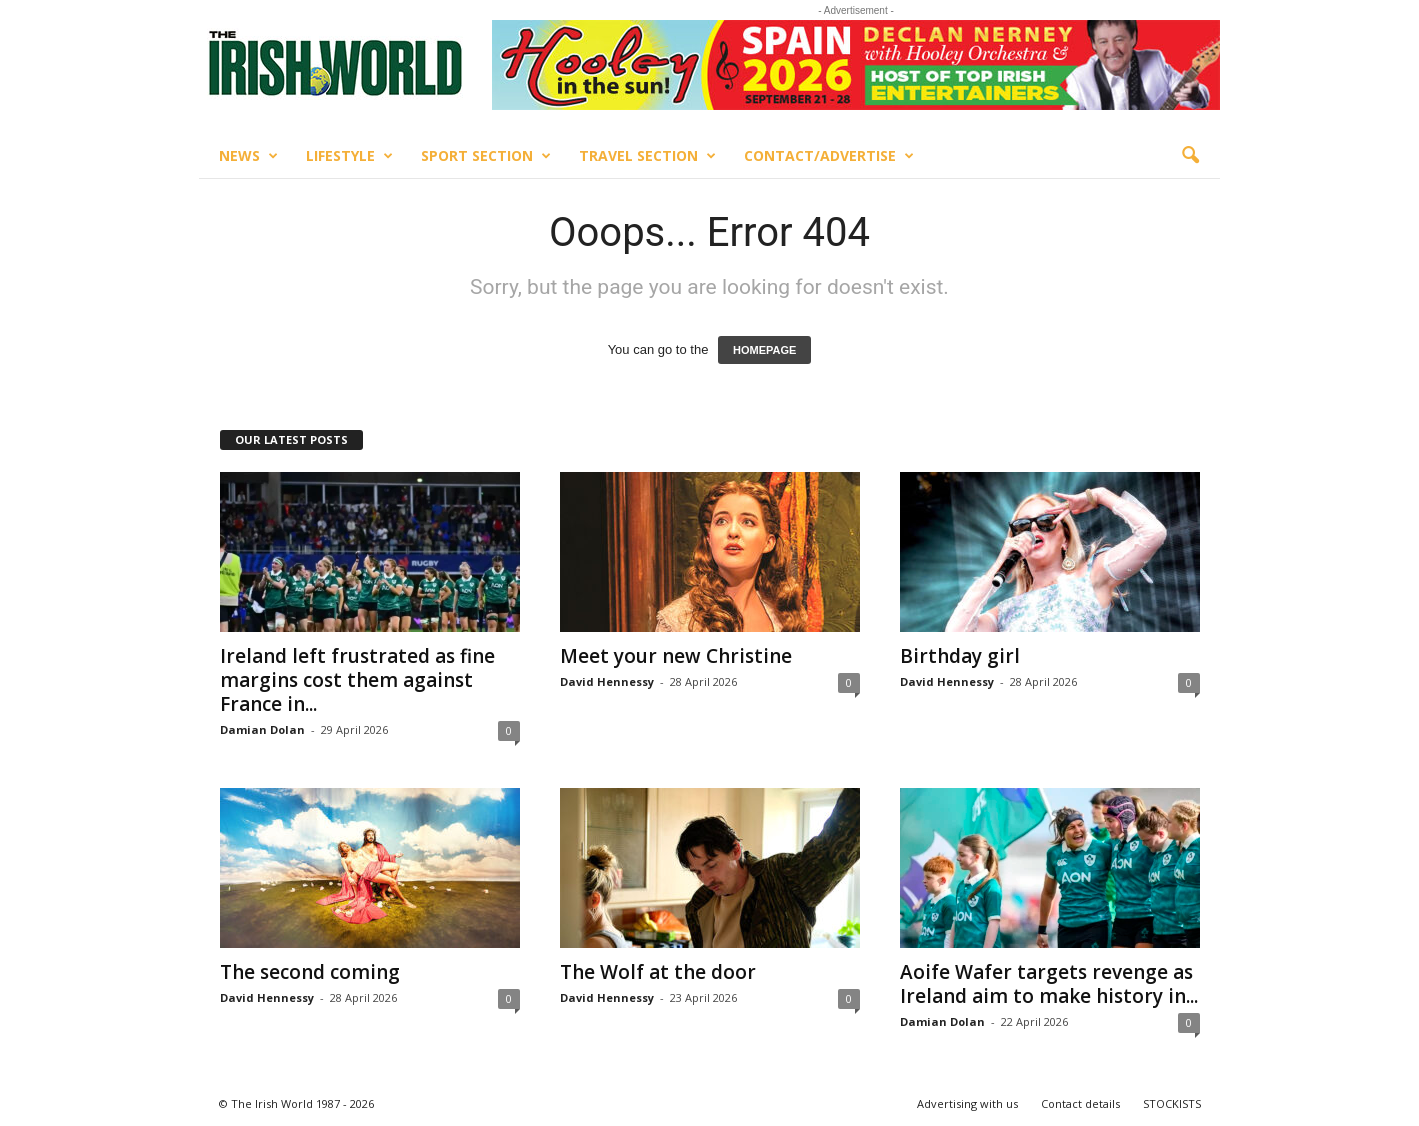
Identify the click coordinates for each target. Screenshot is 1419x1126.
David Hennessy (607, 681)
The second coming (310, 972)
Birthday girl (960, 656)
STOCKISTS (1172, 1103)
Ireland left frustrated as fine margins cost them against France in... (357, 680)
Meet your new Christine (676, 656)
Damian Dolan (262, 729)
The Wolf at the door (658, 972)
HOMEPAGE (764, 350)
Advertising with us (967, 1103)
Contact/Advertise (829, 156)
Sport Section (486, 156)
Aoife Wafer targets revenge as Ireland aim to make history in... (1049, 984)
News (248, 156)
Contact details (1080, 1103)
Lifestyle (349, 156)
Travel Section (647, 156)
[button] (1190, 156)
